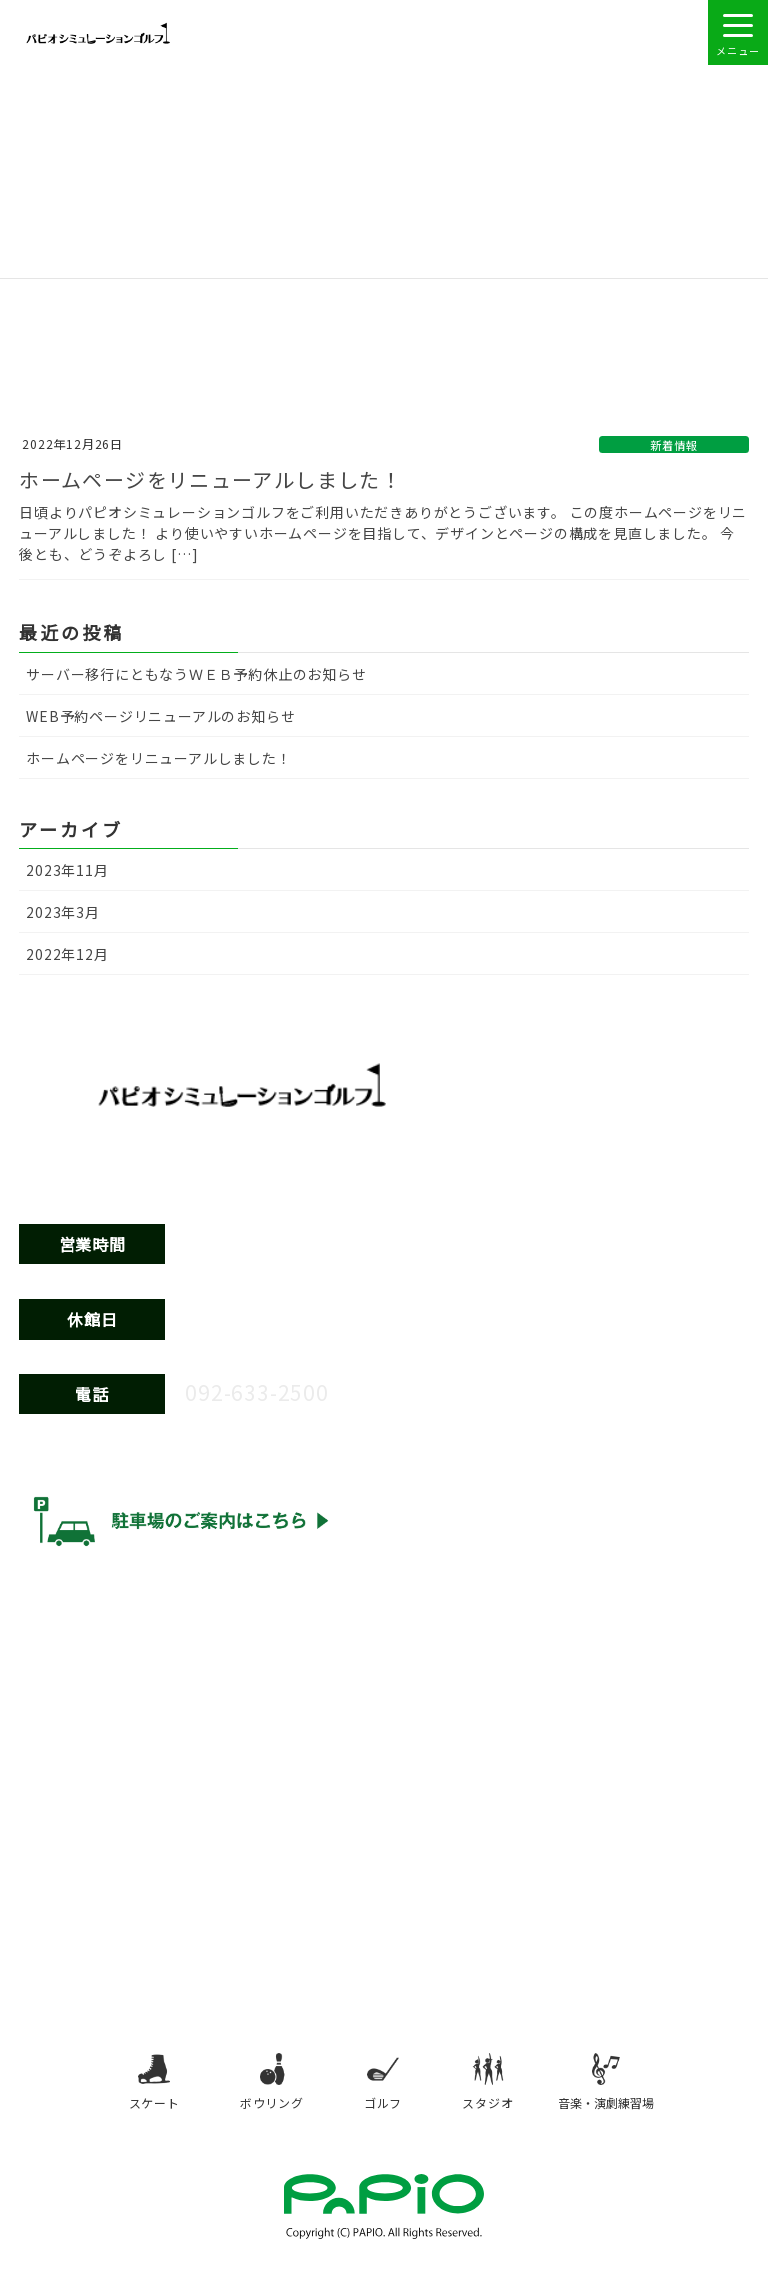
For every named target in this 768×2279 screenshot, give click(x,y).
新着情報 (673, 445)
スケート (153, 2086)
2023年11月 (67, 870)
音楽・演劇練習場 (607, 2086)
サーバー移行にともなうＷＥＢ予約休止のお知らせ (196, 674)
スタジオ (488, 2086)
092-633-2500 (268, 1390)
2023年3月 (63, 912)
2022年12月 (67, 954)
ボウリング (271, 2086)
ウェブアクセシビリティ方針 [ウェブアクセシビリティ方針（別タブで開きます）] (114, 1600)
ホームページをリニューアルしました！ (225, 479)
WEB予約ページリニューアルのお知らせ (160, 716)
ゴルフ (383, 2086)
